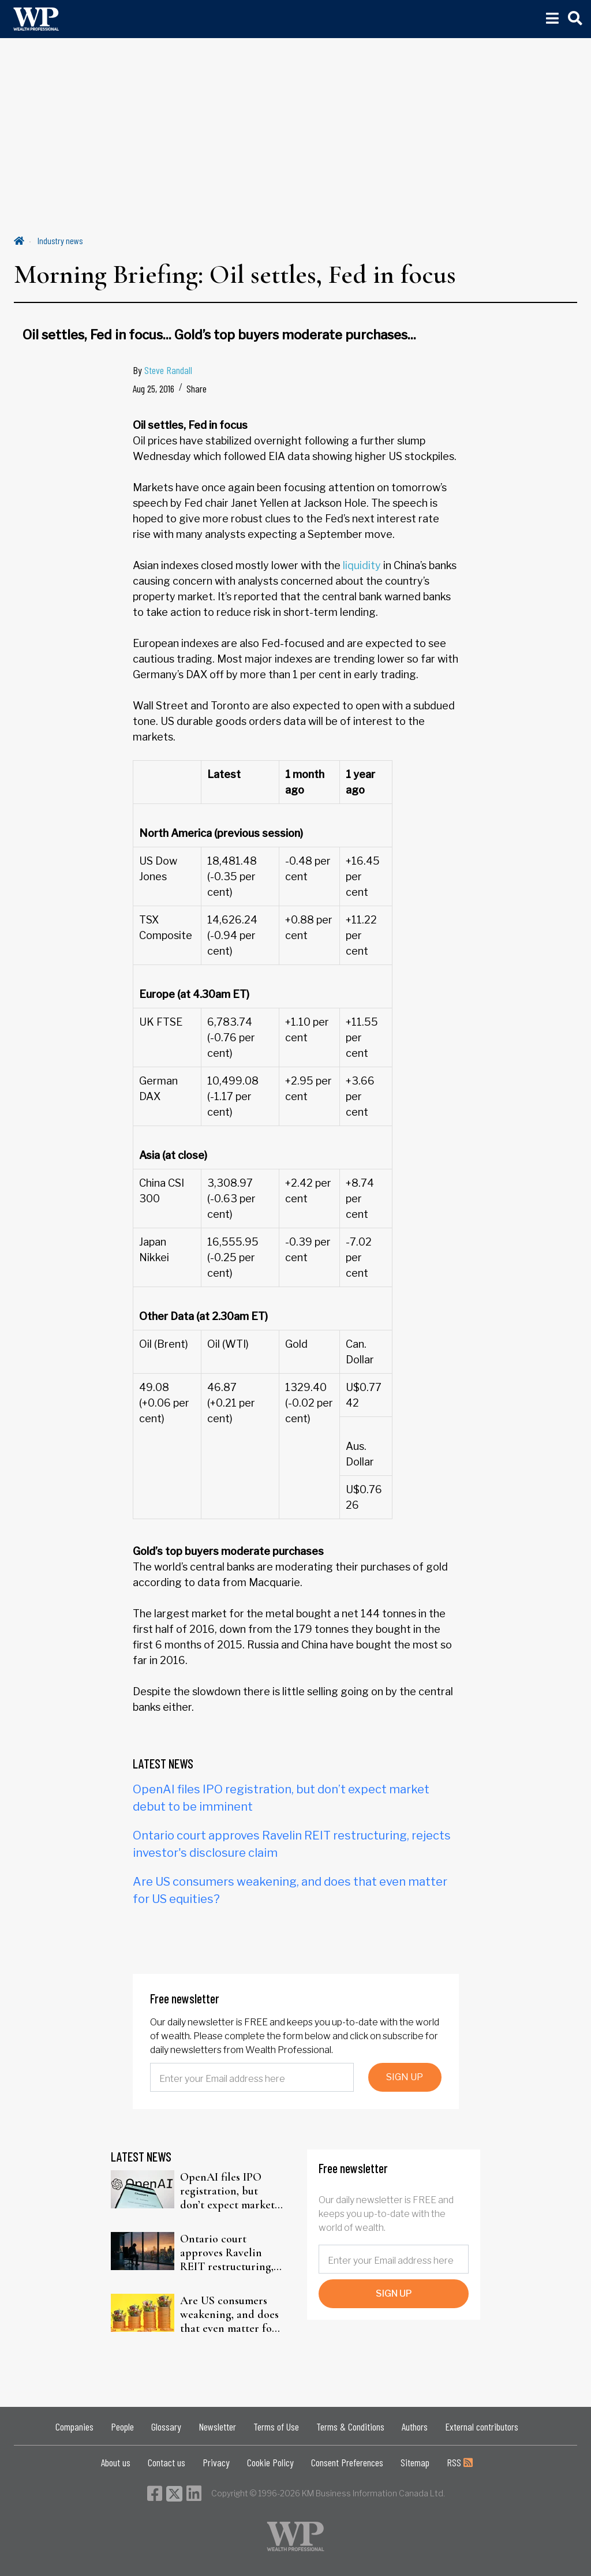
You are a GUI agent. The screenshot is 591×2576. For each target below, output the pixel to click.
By (162, 370)
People (122, 2426)
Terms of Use (276, 2426)
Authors (415, 2426)
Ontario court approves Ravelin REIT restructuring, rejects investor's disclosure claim (227, 2253)
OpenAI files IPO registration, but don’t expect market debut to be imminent (232, 2191)
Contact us (166, 2462)
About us (115, 2462)
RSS (460, 2462)
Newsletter (217, 2426)
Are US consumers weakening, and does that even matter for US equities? (229, 2314)
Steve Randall (168, 370)
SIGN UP (404, 2077)
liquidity (362, 565)
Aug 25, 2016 (153, 388)
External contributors (481, 2426)
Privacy (216, 2462)
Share (196, 388)
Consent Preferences (347, 2462)
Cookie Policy (270, 2462)
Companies (74, 2426)
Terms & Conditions (350, 2426)
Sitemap (415, 2462)
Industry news (60, 240)
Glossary (166, 2426)
